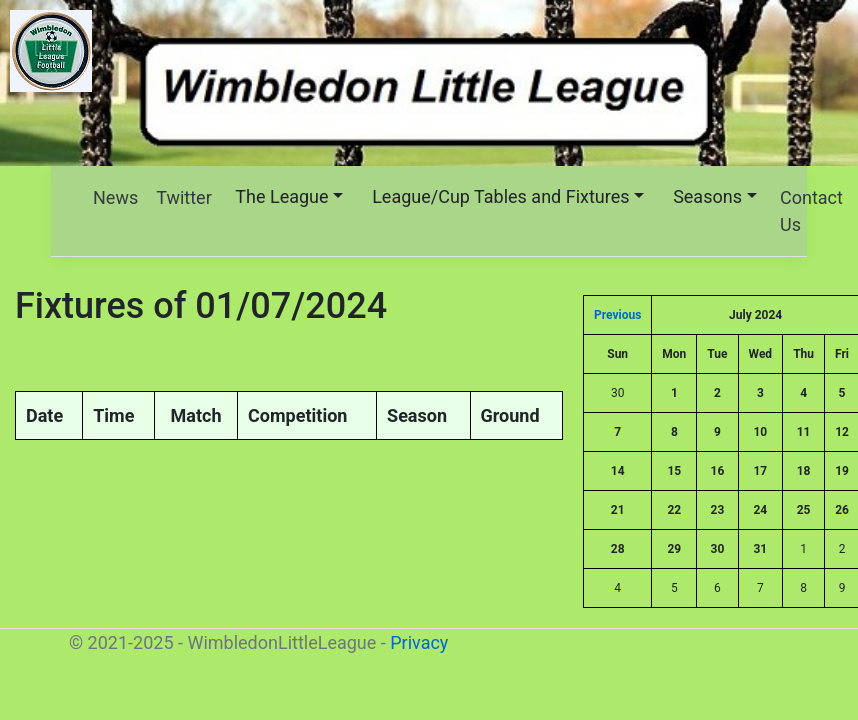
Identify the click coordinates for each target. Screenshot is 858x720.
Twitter (184, 197)
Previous (617, 315)
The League (281, 196)
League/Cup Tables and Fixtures (500, 196)
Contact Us (811, 211)
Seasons (707, 196)
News (115, 197)
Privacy (419, 642)
